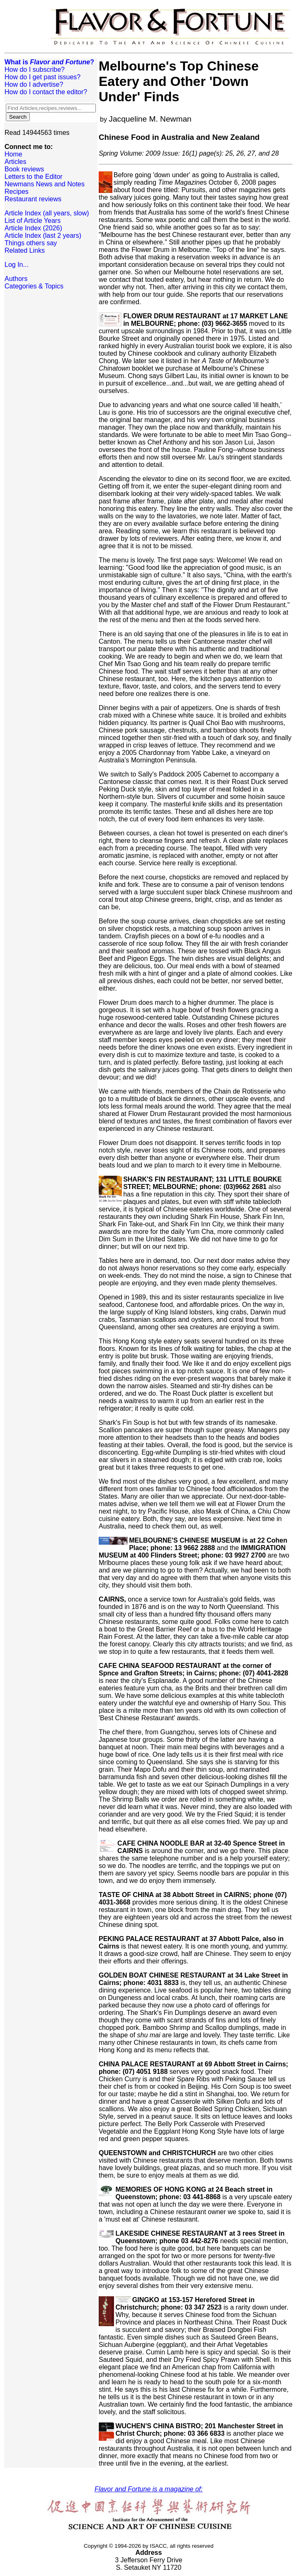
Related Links (25, 250)
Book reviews (24, 169)
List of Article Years (33, 220)
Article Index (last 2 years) (43, 235)
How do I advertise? (34, 84)
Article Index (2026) (33, 228)
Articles (15, 161)
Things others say (31, 243)
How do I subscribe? (35, 69)
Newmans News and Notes (45, 184)
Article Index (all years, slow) (47, 213)
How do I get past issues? (42, 77)
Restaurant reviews (33, 199)
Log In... (17, 264)
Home (13, 154)
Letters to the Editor (34, 176)
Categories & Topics (34, 286)
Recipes (17, 191)
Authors (16, 278)
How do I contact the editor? (46, 91)
